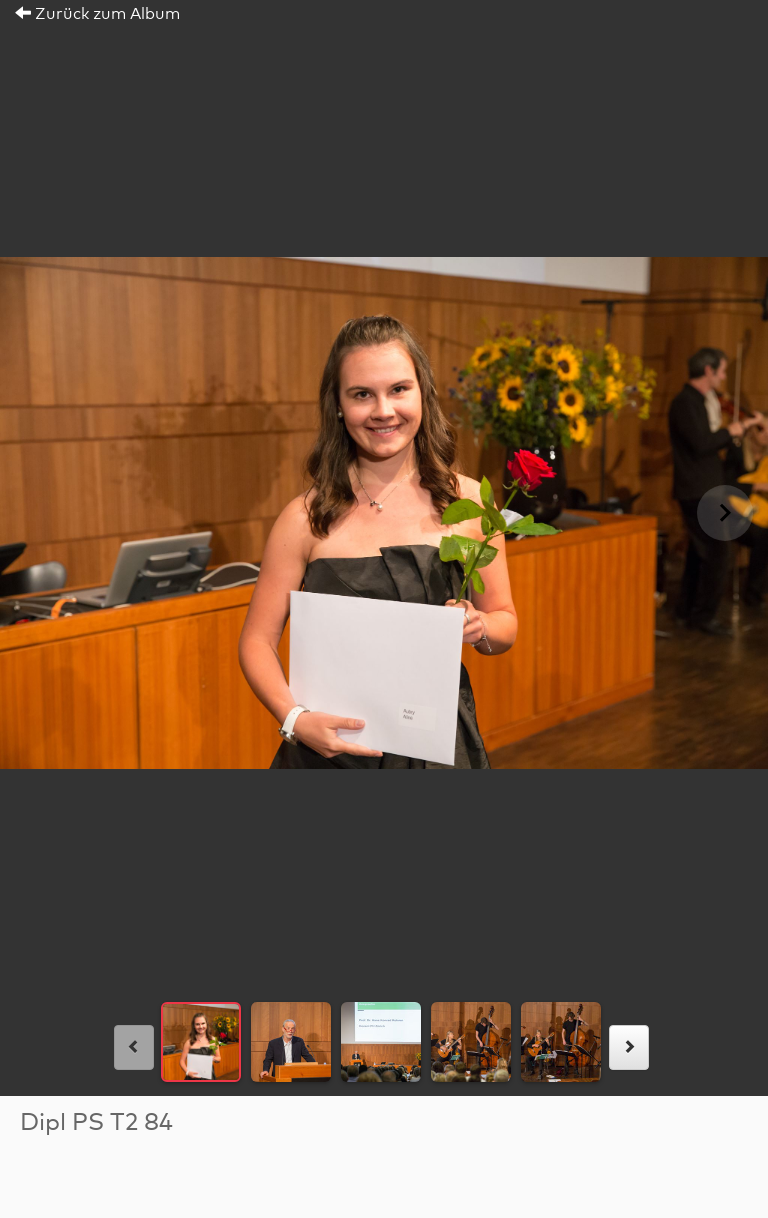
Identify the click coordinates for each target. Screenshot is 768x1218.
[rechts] (629, 1047)
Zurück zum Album (97, 14)
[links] (134, 1047)
